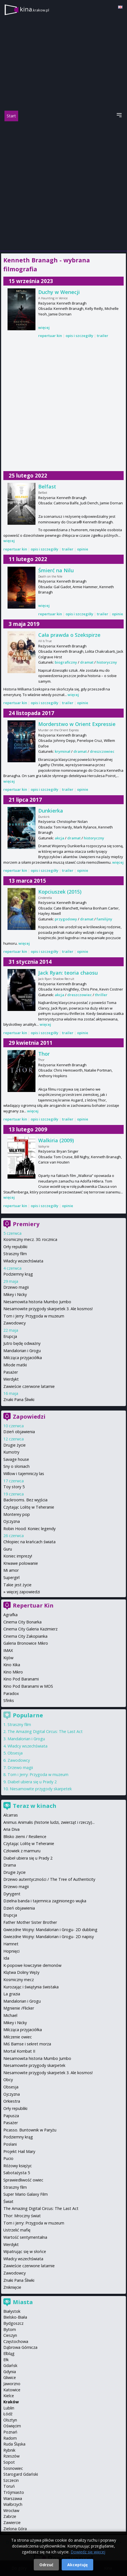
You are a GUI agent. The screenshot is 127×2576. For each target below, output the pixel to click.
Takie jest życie (17, 1584)
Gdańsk (10, 2365)
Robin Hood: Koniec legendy (29, 1528)
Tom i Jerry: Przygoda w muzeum (33, 1316)
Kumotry (11, 1452)
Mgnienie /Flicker (18, 2008)
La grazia (11, 1993)
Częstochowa (15, 2341)
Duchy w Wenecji (59, 292)
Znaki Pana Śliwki (18, 1399)
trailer (102, 335)
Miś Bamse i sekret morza (27, 2043)
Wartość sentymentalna (25, 2237)
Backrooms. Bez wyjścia (25, 1499)
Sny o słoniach (16, 1466)
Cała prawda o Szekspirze (69, 634)
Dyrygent (11, 1893)
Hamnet (10, 1943)
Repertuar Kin (33, 1605)
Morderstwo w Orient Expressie (77, 724)
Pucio (8, 2158)
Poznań (10, 2432)
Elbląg (9, 2353)
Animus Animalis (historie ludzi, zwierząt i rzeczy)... (49, 1822)
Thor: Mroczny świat (22, 2215)
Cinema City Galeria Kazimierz (30, 1629)
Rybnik (9, 2450)
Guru (7, 1549)
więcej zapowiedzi (23, 1591)
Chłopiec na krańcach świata (29, 1541)
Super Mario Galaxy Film (25, 2194)
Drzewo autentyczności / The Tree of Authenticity (49, 1879)
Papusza (11, 2115)
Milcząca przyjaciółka (22, 1357)
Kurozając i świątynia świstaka (31, 1986)
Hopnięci (11, 1951)
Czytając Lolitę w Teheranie (28, 1507)
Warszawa (12, 2498)
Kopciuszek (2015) (60, 891)
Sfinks (8, 1700)
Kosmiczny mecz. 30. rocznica (30, 1239)
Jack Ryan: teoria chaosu (68, 972)
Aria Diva (11, 1829)
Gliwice (9, 2377)
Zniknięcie (12, 2287)
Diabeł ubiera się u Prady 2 (32, 1781)
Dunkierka (50, 810)
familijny (104, 919)
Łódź (8, 2413)
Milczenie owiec (17, 2037)
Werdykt (11, 1379)
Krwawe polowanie (20, 1563)
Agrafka (10, 1614)
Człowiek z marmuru (21, 1850)
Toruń (9, 2486)
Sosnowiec (13, 2468)
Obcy (8, 2079)
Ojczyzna (11, 1521)
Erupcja (10, 1336)
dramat (87, 662)
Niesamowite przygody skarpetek (41, 1788)
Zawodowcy (14, 1323)
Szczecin (11, 2480)
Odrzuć (46, 2564)
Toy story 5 (14, 1486)
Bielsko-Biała (15, 2317)
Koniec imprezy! (17, 1556)
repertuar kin (50, 335)
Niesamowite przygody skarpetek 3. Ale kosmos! (48, 1308)
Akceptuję (77, 2564)
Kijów (8, 1657)
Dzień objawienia (19, 1431)
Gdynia (9, 2371)
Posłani (10, 2144)
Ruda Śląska (14, 2444)
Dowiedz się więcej (88, 2551)
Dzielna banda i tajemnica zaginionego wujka (44, 1900)
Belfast (47, 486)
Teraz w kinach (34, 1806)
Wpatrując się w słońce (24, 2251)
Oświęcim (12, 2425)
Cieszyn (10, 2335)
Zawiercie (12, 2522)
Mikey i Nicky (15, 1294)
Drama (9, 1865)
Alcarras (10, 1815)
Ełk (6, 2359)
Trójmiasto (13, 2492)
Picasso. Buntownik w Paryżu (29, 2130)
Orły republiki (15, 1246)
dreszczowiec (102, 751)
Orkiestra (11, 2101)
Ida (6, 1958)
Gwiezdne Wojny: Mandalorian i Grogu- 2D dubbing (50, 1929)
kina (34, 9)
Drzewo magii (16, 1287)
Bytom (9, 2329)
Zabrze (9, 2516)
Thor (44, 1053)
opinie (82, 549)
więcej (44, 327)
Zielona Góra (15, 2528)
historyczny (107, 662)
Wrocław (11, 2510)
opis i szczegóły (79, 335)
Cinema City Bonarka (22, 1622)
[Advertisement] (63, 186)
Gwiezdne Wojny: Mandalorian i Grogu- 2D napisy (48, 1936)
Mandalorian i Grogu (22, 1350)
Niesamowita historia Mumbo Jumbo (37, 1301)
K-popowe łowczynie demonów (32, 1965)
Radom (10, 2438)
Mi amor (11, 1570)
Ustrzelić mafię (16, 2230)
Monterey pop (16, 1514)
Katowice (11, 2389)
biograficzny (66, 662)
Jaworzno (11, 2383)
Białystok (11, 2311)
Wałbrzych (12, 2504)
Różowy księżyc (17, 2165)
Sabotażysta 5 (16, 2172)
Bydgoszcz (13, 2323)
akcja (59, 838)
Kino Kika (11, 1664)
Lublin (8, 2408)
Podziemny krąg (18, 1274)
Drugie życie (14, 1445)
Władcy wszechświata (23, 1261)
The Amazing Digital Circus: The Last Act (45, 1731)
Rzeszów (11, 2456)
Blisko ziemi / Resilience (24, 1836)
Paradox (11, 1693)
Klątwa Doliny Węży (21, 1972)
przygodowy (66, 919)
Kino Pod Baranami (21, 1679)
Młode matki (15, 1364)
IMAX (8, 1650)
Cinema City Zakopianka (25, 1636)
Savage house (16, 1459)
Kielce (8, 2395)
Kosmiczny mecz (18, 1979)
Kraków (11, 2401)
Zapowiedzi (29, 1416)
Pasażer (10, 1372)
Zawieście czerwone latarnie (29, 1386)
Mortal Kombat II (19, 2051)
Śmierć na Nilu (56, 570)
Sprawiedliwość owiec (23, 2180)
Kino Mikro (13, 1672)
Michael (10, 2015)
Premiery (26, 1224)
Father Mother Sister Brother (30, 1922)
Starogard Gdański (20, 2474)
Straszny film (15, 1253)
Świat (8, 2201)
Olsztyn (10, 2420)
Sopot (9, 2462)
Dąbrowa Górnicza (20, 2347)
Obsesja (15, 1753)
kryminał (62, 751)
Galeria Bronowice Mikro (25, 1643)
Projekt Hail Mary (19, 2151)
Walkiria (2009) (56, 1140)
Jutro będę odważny (21, 1343)
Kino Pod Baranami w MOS (28, 1686)
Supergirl (11, 1577)
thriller (101, 994)
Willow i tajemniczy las (23, 1473)
